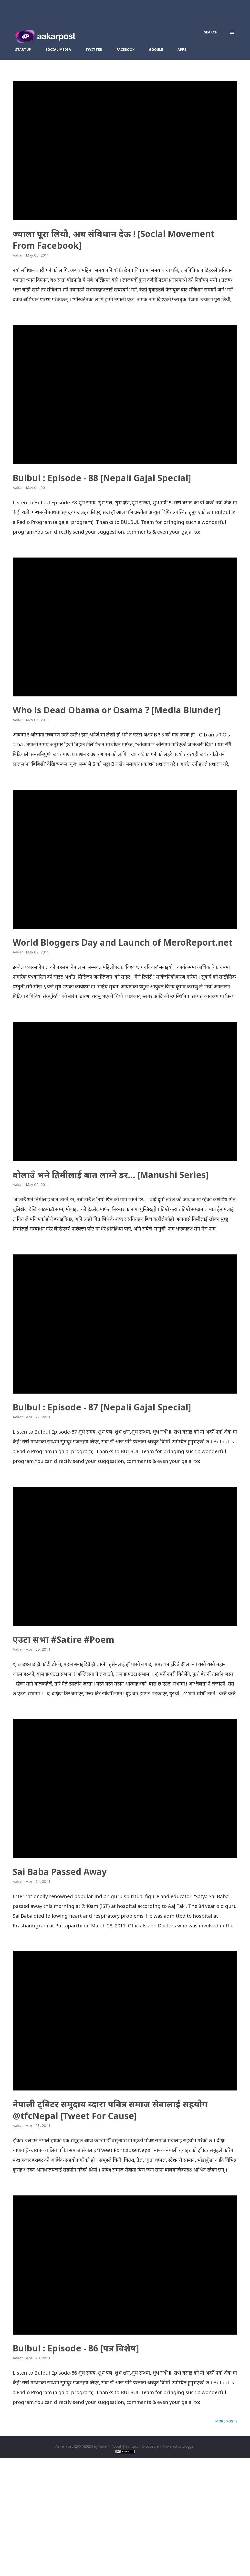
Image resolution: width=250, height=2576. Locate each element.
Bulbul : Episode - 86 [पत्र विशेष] (77, 2466)
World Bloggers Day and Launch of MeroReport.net (88, 991)
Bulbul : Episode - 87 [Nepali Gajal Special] (103, 1483)
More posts (226, 2539)
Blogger (188, 2564)
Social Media (58, 49)
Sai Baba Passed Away (61, 1969)
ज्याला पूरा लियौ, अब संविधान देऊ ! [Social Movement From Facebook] (116, 250)
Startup (23, 49)
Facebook (125, 49)
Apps (181, 49)
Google (156, 49)
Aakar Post (64, 2564)
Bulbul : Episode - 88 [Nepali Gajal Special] (103, 499)
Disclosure (150, 2564)
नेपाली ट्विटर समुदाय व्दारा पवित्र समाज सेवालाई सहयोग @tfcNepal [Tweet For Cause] (112, 2217)
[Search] (210, 32)
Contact (131, 2564)
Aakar (103, 2564)
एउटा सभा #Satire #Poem (64, 1725)
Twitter (93, 49)
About (116, 2564)
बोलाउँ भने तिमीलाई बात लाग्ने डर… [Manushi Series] (113, 1240)
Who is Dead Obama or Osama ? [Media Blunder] (118, 742)
